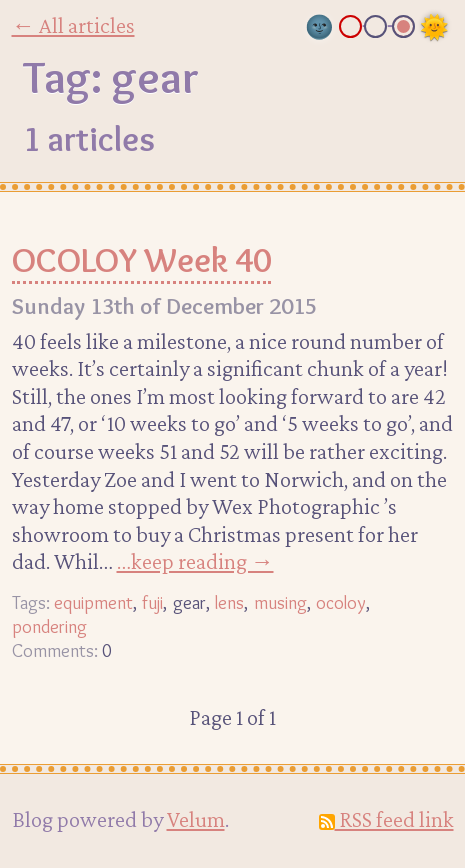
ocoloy (341, 602)
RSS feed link (386, 819)
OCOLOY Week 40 (141, 260)
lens (229, 602)
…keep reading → (195, 561)
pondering (49, 626)
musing (280, 602)
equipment (93, 602)
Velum (196, 819)
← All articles (73, 25)
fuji (152, 602)
